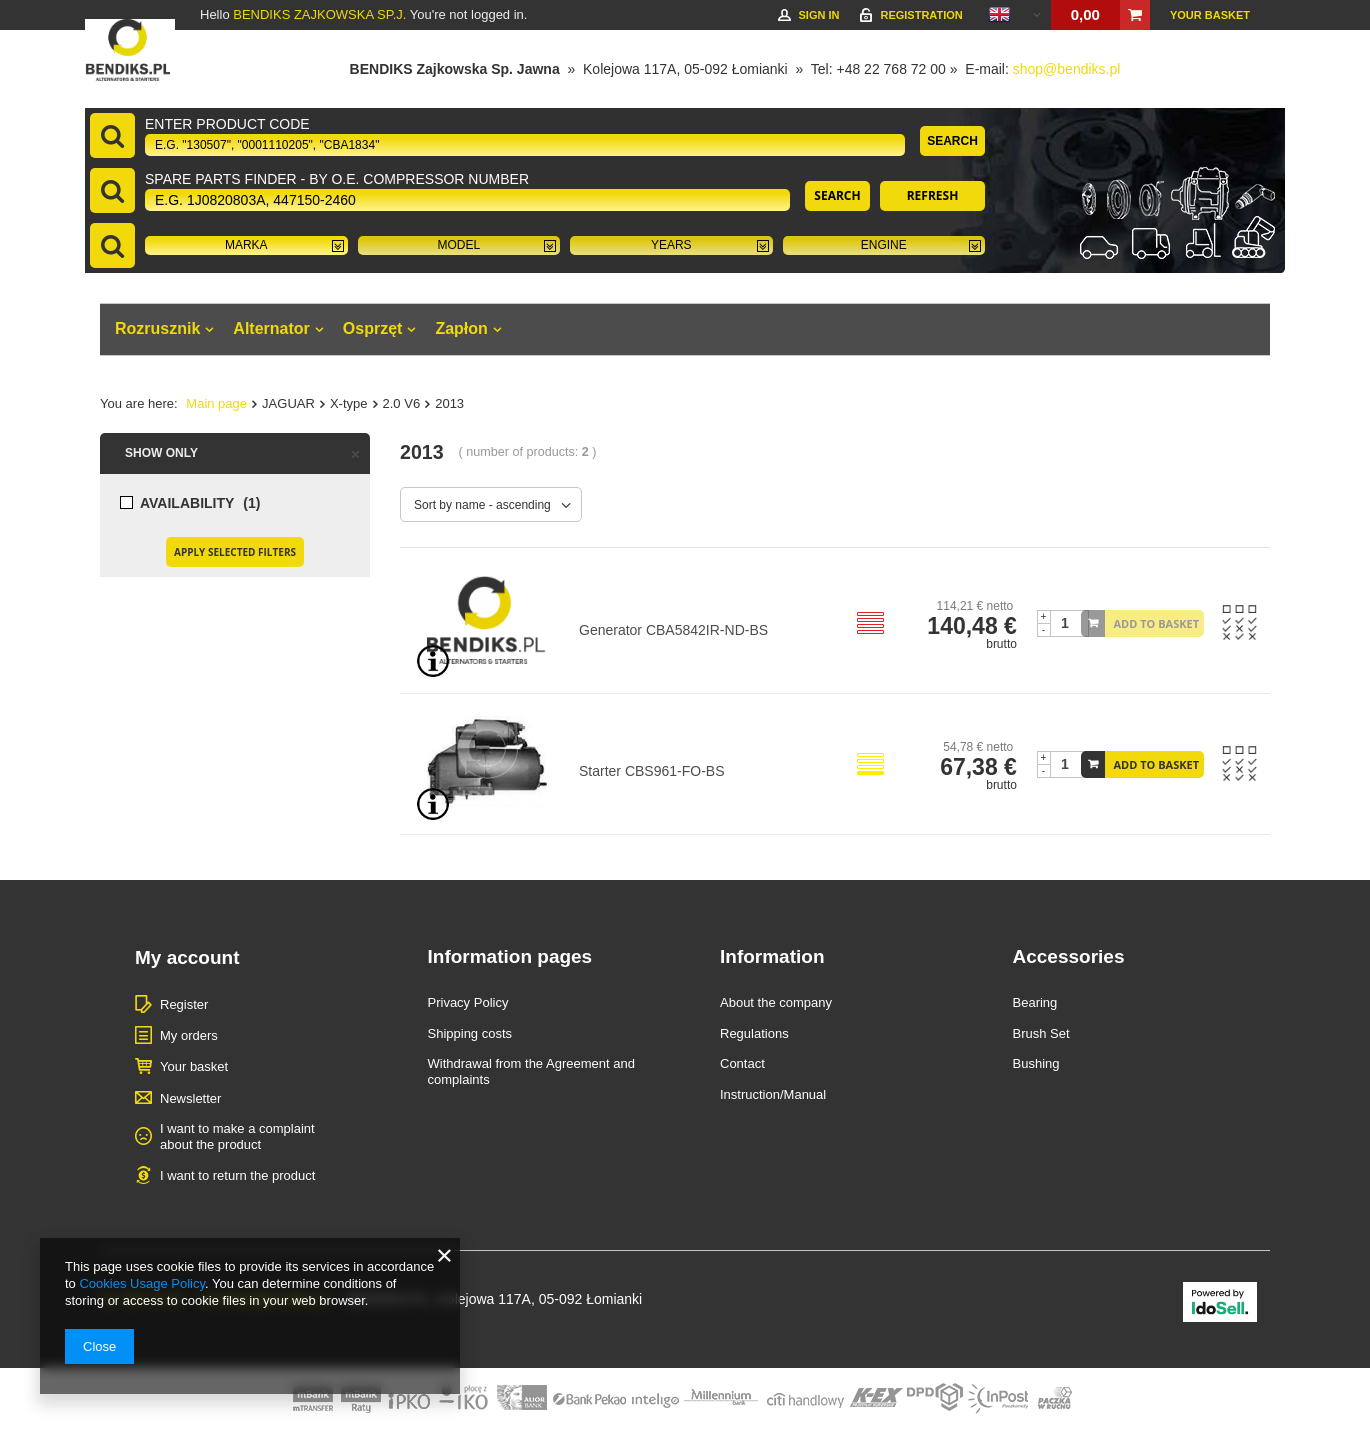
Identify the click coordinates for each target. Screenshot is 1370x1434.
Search (952, 141)
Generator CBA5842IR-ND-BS (673, 630)
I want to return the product (237, 1175)
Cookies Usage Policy (141, 1283)
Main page (216, 403)
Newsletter (190, 1098)
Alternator (271, 328)
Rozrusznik (157, 328)
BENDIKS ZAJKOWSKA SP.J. (319, 14)
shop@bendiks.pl (1067, 69)
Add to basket (1157, 623)
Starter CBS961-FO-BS (652, 771)
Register (184, 1004)
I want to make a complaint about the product (237, 1136)
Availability (187, 503)
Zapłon (461, 328)
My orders (189, 1035)
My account (187, 957)
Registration (921, 15)
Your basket (1210, 15)
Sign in (818, 15)
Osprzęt (373, 328)
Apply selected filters (235, 552)
